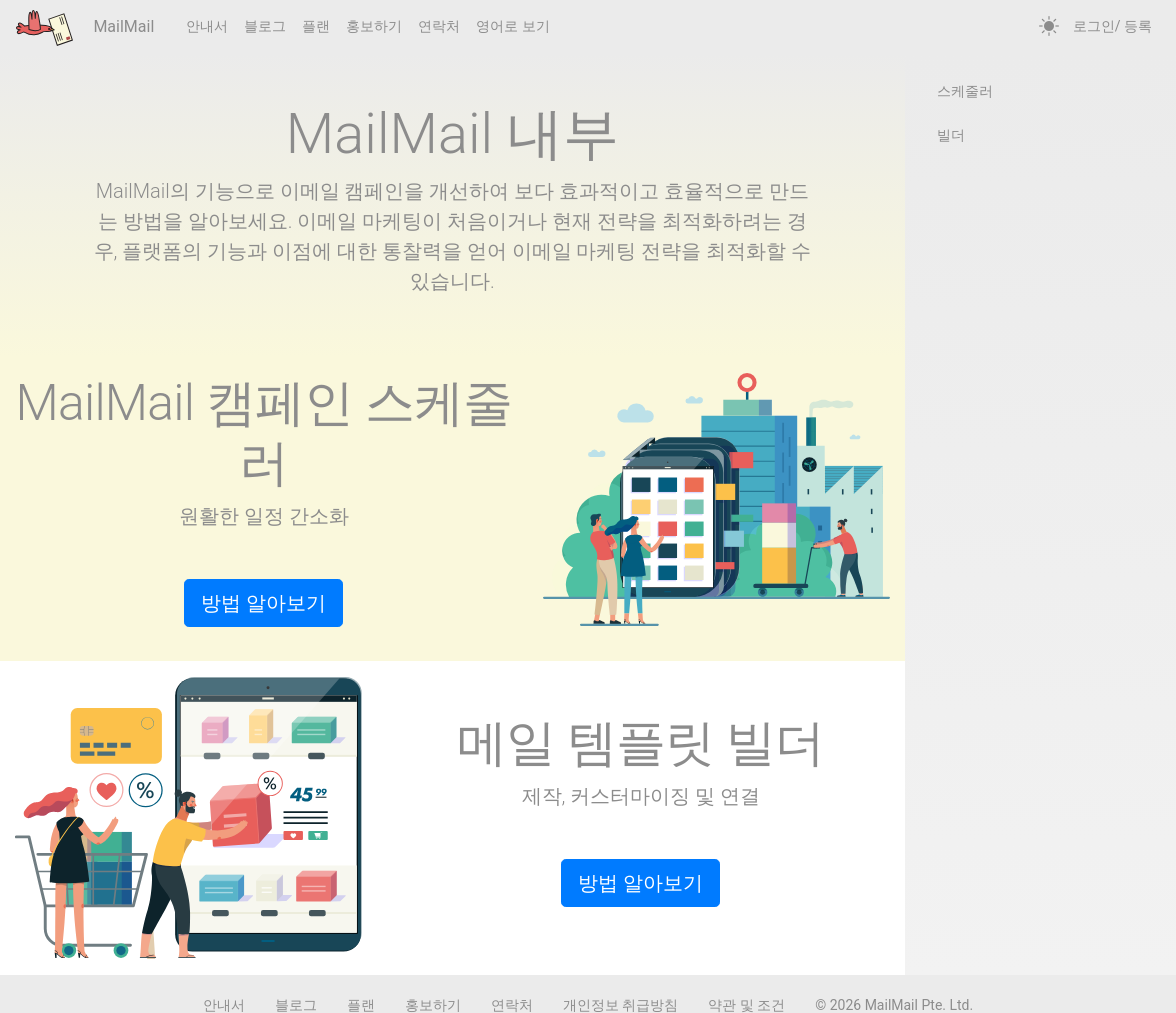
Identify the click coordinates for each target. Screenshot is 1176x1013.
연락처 (439, 26)
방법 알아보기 (263, 603)
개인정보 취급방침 (620, 1005)
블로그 (265, 26)
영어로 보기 (512, 26)
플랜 (316, 26)
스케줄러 (965, 91)
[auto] (1049, 27)
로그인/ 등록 (1112, 26)
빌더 (951, 135)
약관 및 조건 (746, 1005)
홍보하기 (374, 26)
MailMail (85, 27)
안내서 (207, 26)
